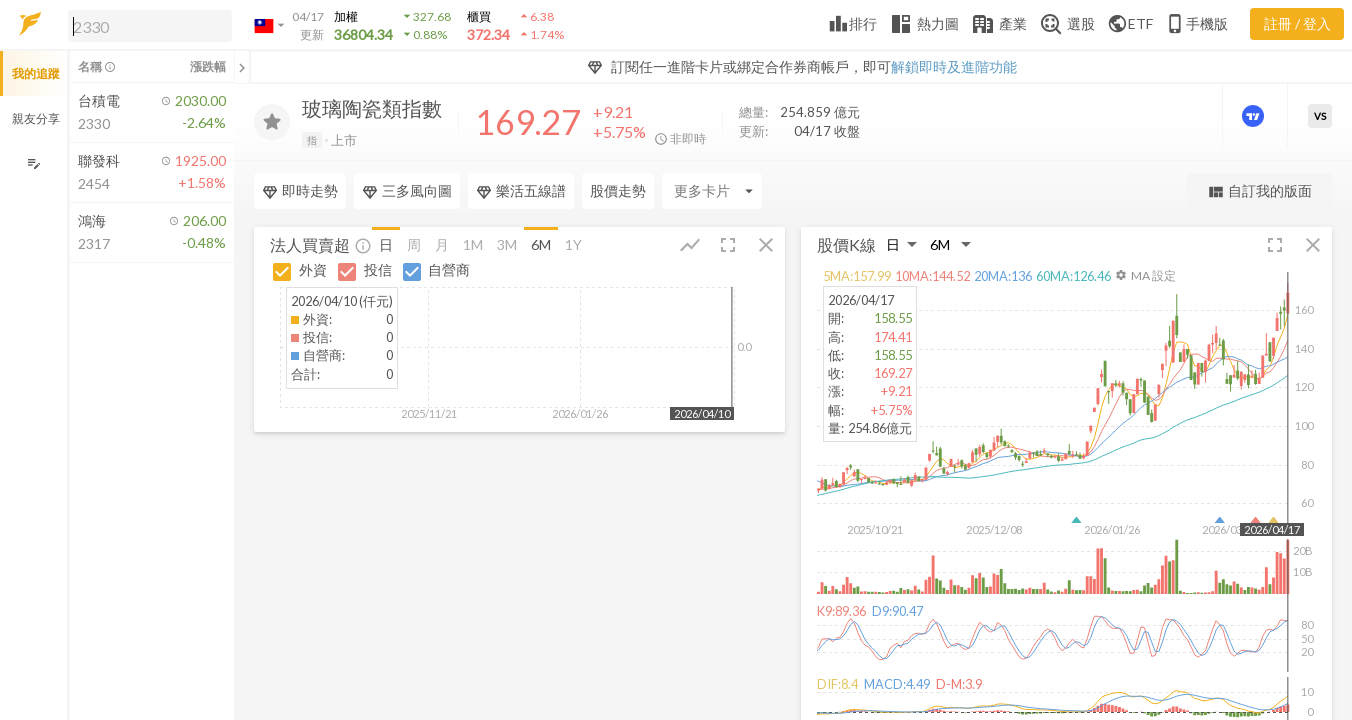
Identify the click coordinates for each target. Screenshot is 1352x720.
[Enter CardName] (712, 191)
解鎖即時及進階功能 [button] (954, 66)
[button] (146, 25)
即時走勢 (300, 191)
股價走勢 (618, 190)
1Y (573, 243)
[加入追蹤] (272, 122)
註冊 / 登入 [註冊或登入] (1297, 23)
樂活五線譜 (521, 191)
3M (507, 243)
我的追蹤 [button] (36, 73)
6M (541, 243)
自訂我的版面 (1259, 191)
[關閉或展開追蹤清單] (242, 67)
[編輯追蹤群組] (33, 163)
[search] (150, 26)
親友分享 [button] (36, 118)
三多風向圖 (407, 191)
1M (473, 243)
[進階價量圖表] (1255, 116)
